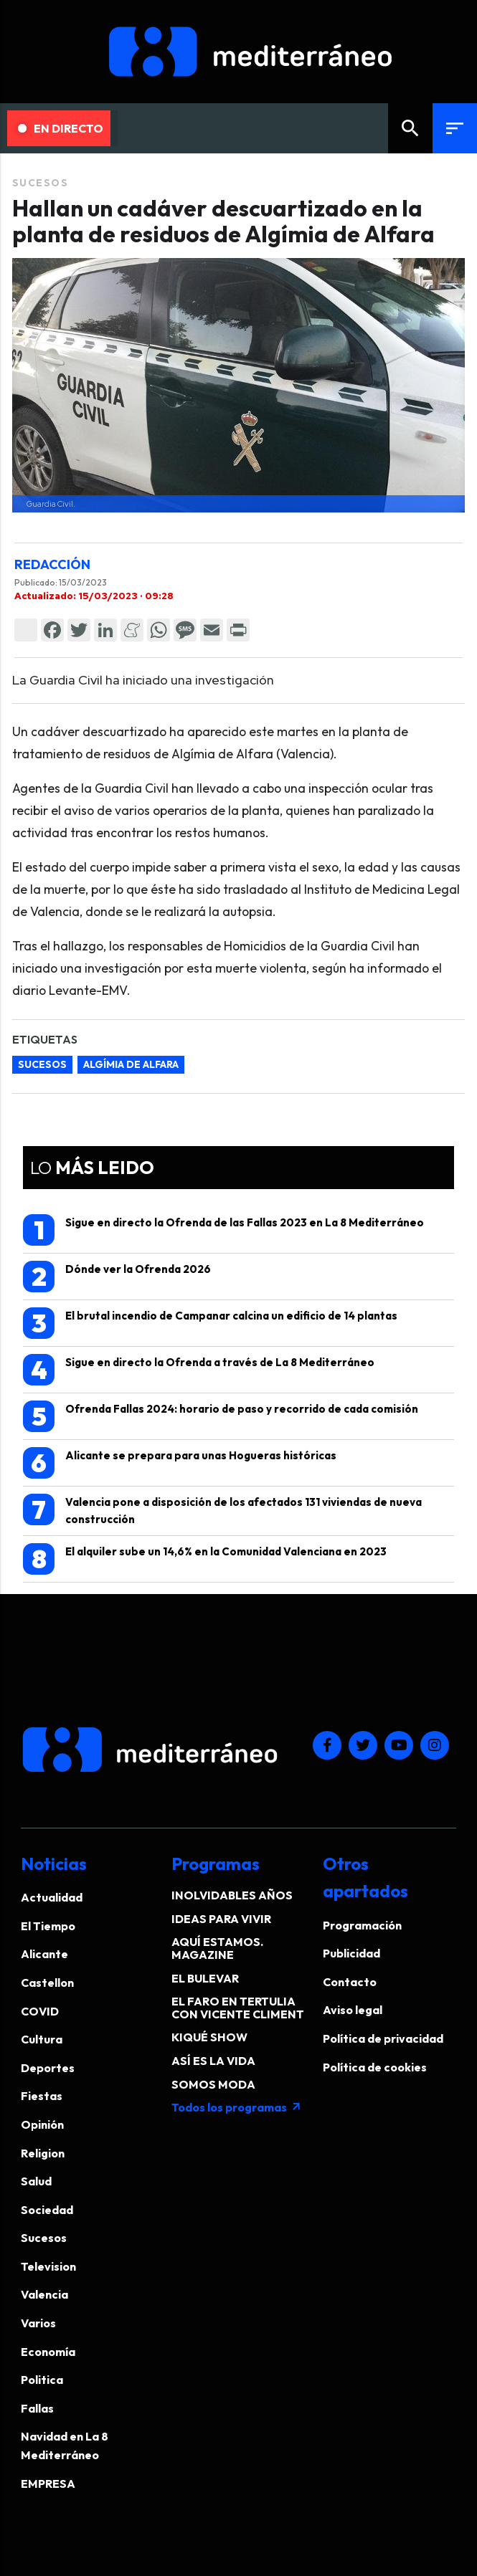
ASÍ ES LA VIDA (213, 2060)
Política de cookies (375, 2067)
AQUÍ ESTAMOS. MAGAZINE (217, 1948)
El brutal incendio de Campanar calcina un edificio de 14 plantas (210, 1323)
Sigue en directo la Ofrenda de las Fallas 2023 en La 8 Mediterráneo (223, 1230)
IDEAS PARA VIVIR (221, 1919)
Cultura (41, 2039)
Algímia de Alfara (131, 1064)
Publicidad (351, 1953)
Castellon (47, 1982)
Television (48, 2266)
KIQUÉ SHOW (209, 2037)
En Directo (60, 128)
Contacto (350, 1982)
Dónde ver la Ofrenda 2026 (117, 1276)
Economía (48, 2351)
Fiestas (41, 2096)
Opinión (42, 2124)
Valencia (44, 2294)
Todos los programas (236, 2107)
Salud (36, 2181)
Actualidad (51, 1897)
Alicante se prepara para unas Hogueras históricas (179, 1463)
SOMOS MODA (213, 2084)
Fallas (37, 2408)
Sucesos (40, 182)
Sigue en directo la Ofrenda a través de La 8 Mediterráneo (198, 1369)
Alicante (44, 1954)
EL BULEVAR (205, 1978)
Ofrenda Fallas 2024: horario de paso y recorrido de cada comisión (220, 1416)
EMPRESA (48, 2483)
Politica (42, 2379)
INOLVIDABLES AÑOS (232, 1895)
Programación (362, 1925)
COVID (40, 2011)
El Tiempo (48, 1926)
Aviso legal (352, 2010)
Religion (43, 2153)
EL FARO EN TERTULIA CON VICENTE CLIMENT (237, 2007)
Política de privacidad (383, 2038)
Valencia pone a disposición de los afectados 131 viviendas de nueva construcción (222, 1510)
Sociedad (47, 2210)
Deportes (48, 2068)
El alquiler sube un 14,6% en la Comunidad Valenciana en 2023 (205, 1559)
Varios (38, 2323)
